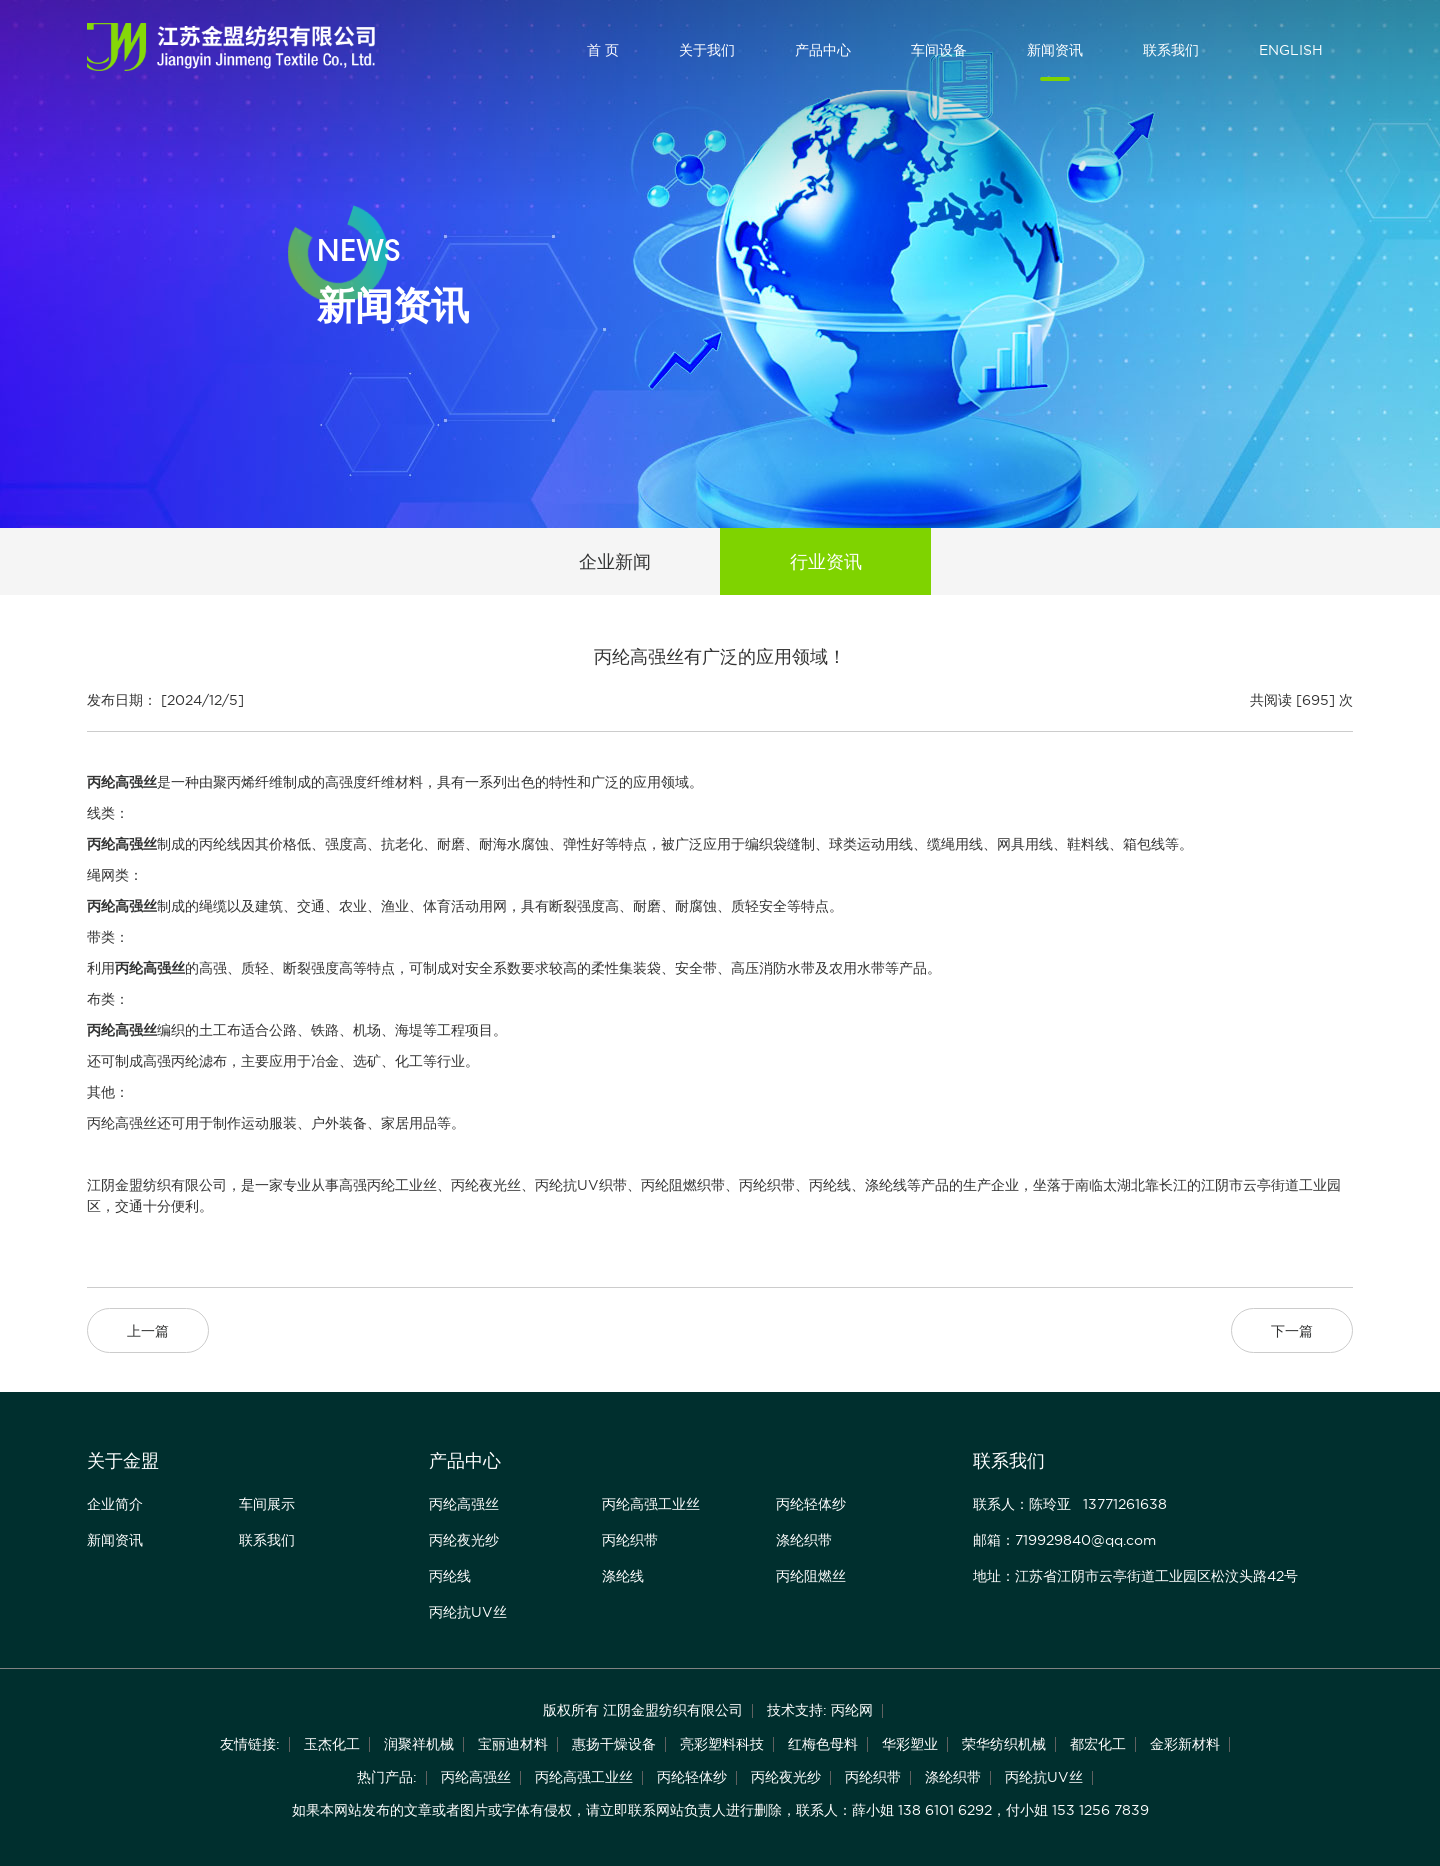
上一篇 (148, 1331)
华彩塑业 (910, 1744)
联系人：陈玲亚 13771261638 (1070, 1504)
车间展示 (267, 1504)
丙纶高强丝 (464, 1504)
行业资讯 (826, 561)
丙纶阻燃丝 (811, 1576)
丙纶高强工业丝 (651, 1504)
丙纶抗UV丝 (468, 1612)
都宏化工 (1098, 1744)
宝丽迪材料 (513, 1744)
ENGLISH (1291, 50)
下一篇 (1292, 1331)
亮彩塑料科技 (722, 1744)
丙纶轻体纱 (811, 1504)
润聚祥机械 (419, 1744)
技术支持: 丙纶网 (820, 1710)
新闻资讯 (1055, 50)
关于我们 (707, 50)
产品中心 (823, 50)
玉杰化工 (332, 1744)
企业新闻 (615, 561)
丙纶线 (450, 1576)
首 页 (603, 50)
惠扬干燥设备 (614, 1744)
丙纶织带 (630, 1540)
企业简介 (115, 1504)
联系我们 (1171, 50)
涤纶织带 (804, 1540)
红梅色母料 (823, 1744)
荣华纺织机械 (1004, 1744)
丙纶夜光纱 (464, 1540)
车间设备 (939, 50)
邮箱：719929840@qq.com (1064, 1540)
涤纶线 (623, 1576)
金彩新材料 (1185, 1744)
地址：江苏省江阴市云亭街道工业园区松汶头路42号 (1135, 1576)
